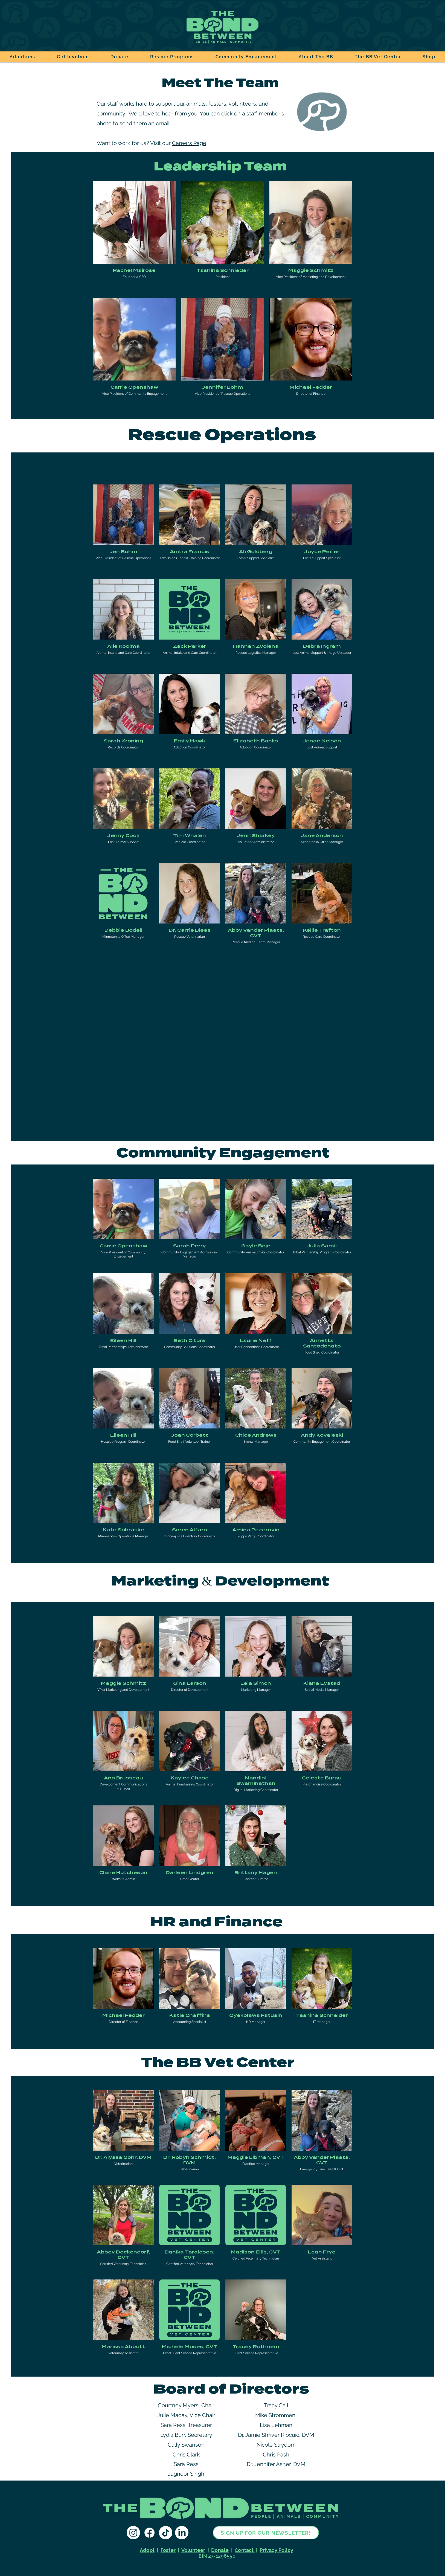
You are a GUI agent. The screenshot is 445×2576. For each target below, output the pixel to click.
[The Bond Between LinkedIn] (181, 2532)
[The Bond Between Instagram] (133, 2532)
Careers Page (189, 143)
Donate (220, 2550)
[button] (73, 56)
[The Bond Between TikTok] (165, 2532)
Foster (168, 2550)
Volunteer (193, 2550)
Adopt (147, 2550)
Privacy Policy (276, 2550)
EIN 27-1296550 (216, 2556)
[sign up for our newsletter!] (266, 2532)
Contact (245, 2550)
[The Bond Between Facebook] (149, 2532)
